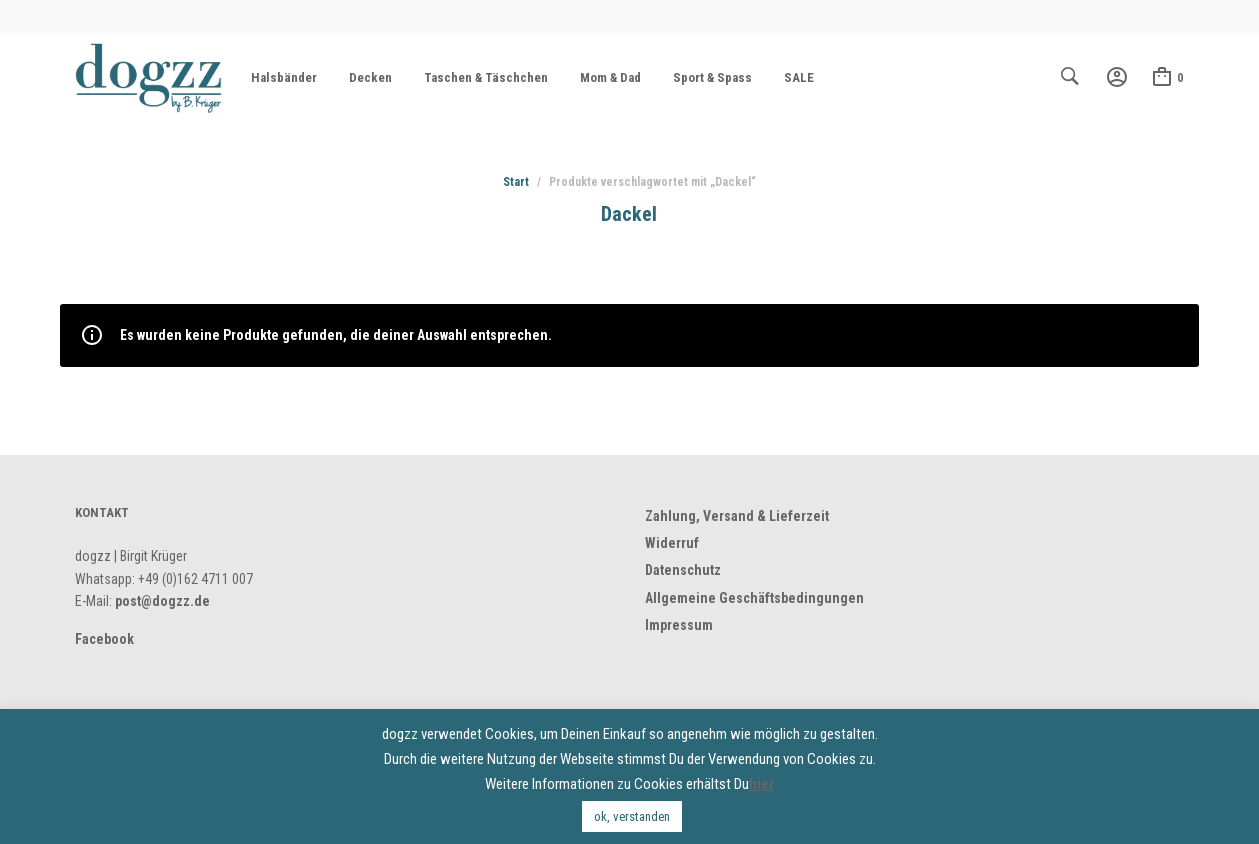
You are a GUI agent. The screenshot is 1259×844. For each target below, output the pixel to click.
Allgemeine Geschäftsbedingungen (754, 598)
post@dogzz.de (162, 601)
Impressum (679, 625)
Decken (370, 77)
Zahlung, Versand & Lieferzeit (737, 516)
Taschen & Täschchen (486, 77)
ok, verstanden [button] (632, 816)
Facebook (104, 639)
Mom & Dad (610, 77)
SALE (799, 77)
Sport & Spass (712, 77)
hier (761, 784)
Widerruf (672, 543)
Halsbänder (284, 77)
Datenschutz (683, 570)
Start (516, 182)
